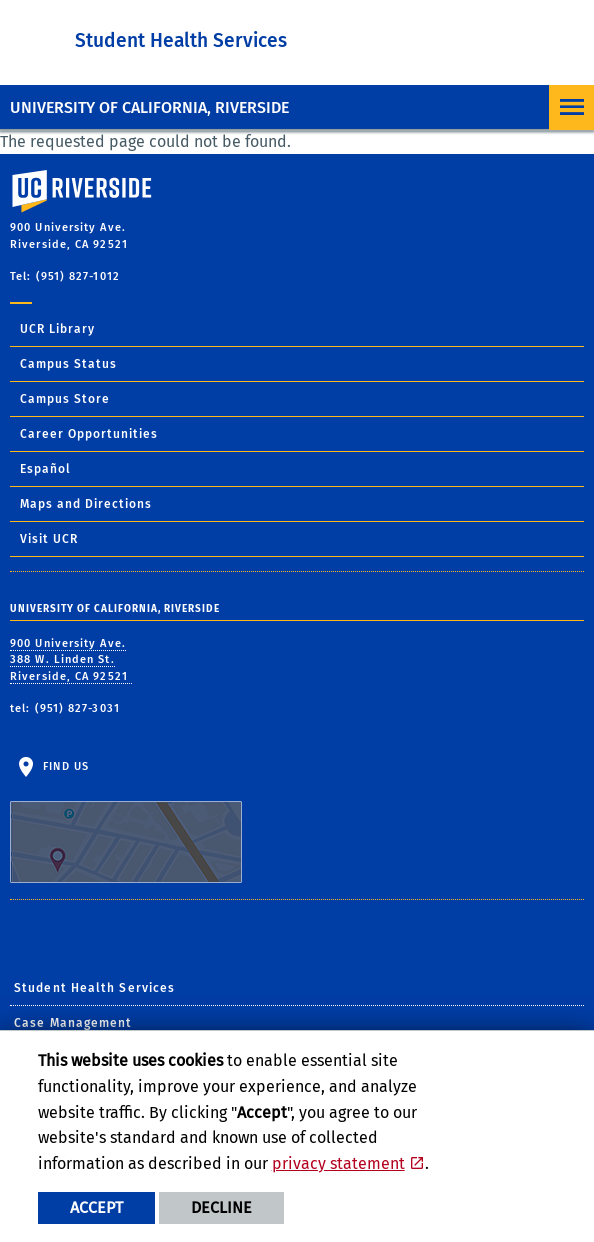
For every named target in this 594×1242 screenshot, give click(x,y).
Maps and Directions (86, 504)
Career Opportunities (89, 434)
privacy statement (338, 1163)
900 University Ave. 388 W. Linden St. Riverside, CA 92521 (71, 660)
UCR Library (57, 329)
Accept (96, 1207)
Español (45, 469)
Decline (221, 1207)
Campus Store (65, 399)
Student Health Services (181, 40)
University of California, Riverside (149, 107)
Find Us (126, 822)
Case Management (73, 1023)
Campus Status (68, 364)
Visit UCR (49, 539)
